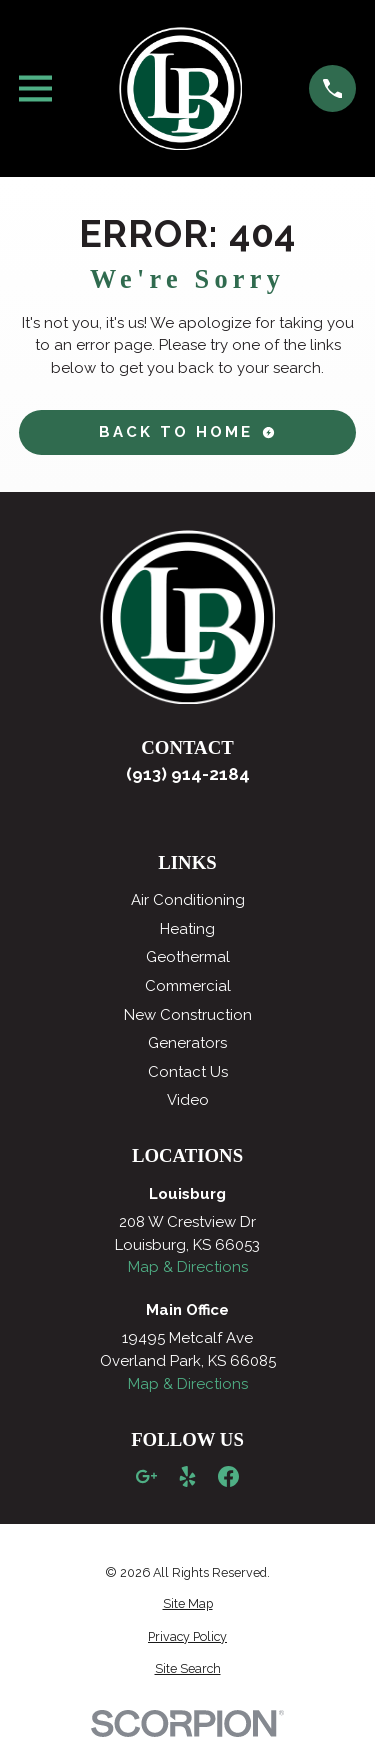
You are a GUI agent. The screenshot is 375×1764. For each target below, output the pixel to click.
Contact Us (188, 1072)
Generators (187, 1043)
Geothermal (188, 957)
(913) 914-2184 (188, 774)
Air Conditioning (188, 900)
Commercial (188, 986)
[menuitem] (188, 1604)
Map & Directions (188, 1267)
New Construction (188, 1015)
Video (188, 1100)
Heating (187, 929)
